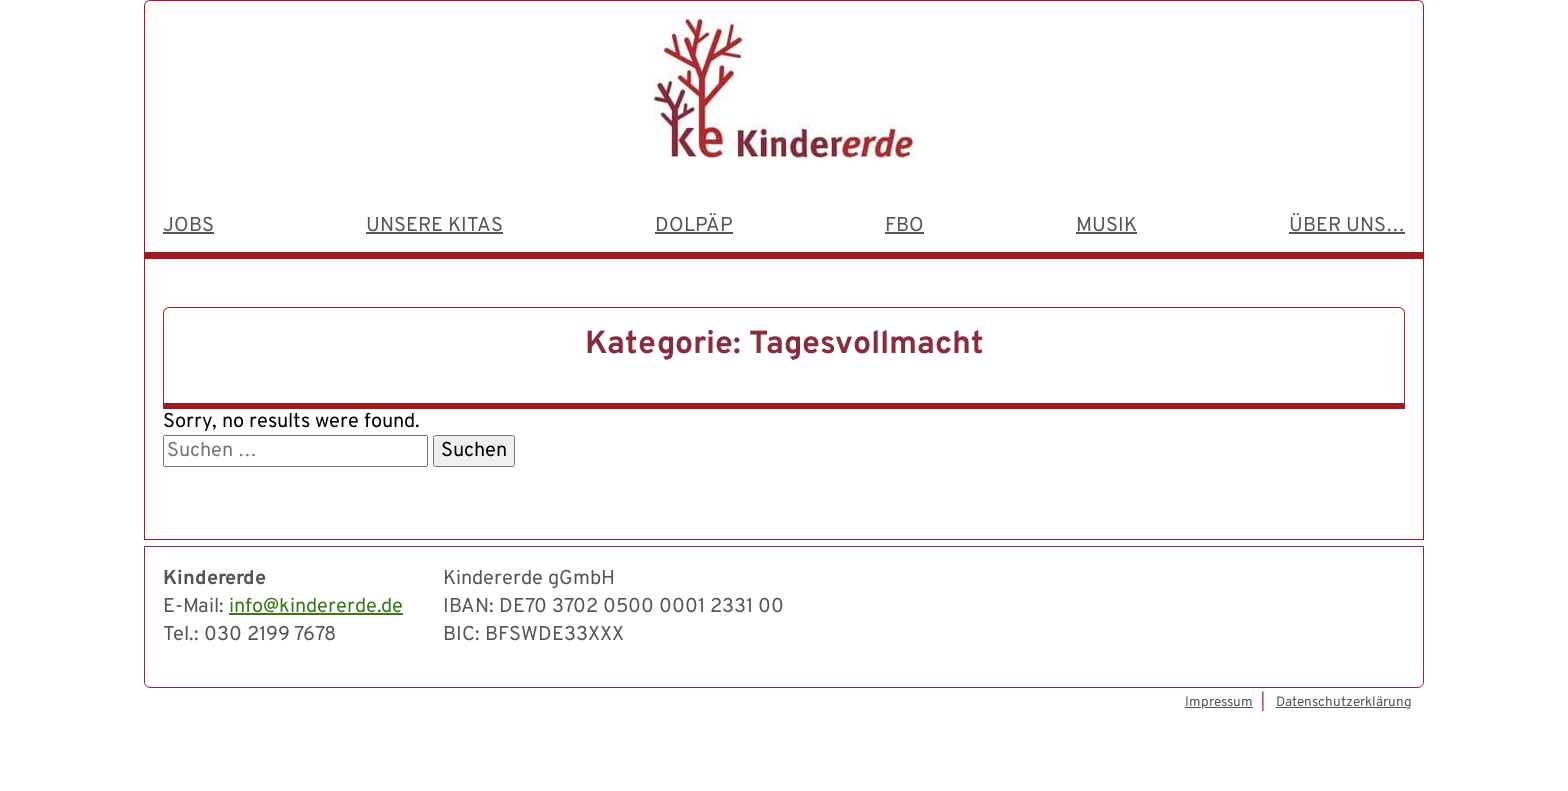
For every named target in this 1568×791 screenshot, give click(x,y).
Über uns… (1347, 226)
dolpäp (694, 226)
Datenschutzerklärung (1344, 702)
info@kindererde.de (316, 607)
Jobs (188, 226)
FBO (904, 226)
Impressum (1219, 702)
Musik (1106, 226)
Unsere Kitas (434, 226)
